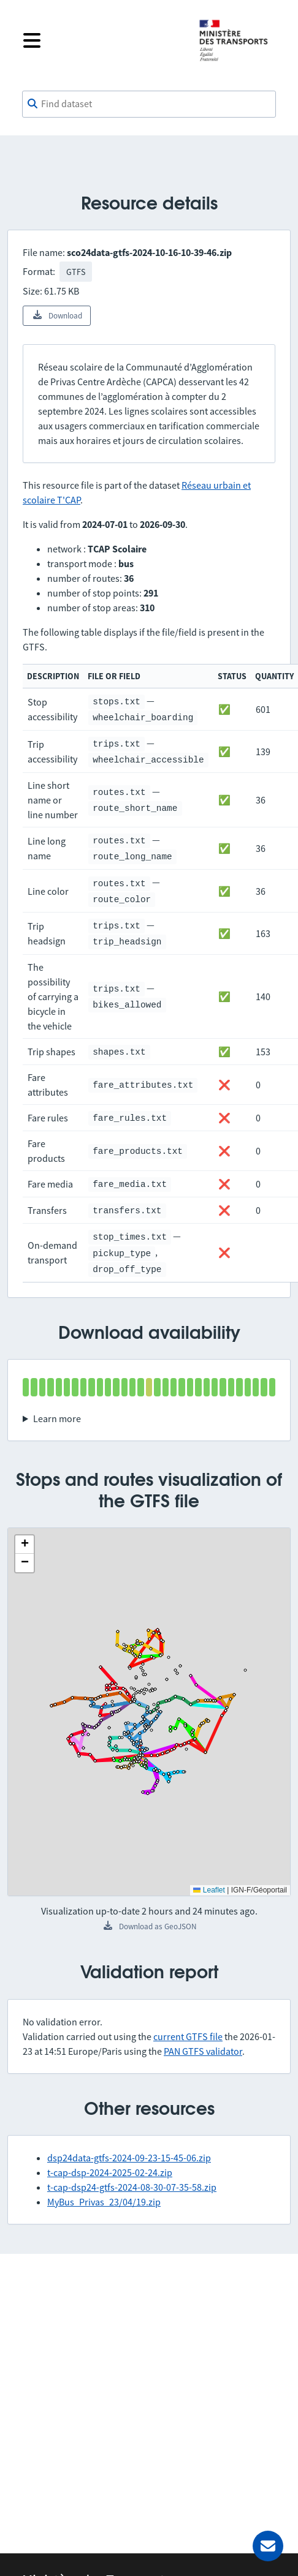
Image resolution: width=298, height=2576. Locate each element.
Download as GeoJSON (149, 1926)
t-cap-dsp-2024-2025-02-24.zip (109, 2172)
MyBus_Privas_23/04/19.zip (104, 2202)
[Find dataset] (148, 104)
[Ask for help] (268, 2546)
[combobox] (148, 104)
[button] (24, 1544)
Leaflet (208, 1890)
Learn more (57, 1418)
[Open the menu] (101, 40)
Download (56, 315)
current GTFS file (188, 2036)
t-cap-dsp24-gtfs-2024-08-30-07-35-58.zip (131, 2187)
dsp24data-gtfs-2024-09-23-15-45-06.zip (129, 2158)
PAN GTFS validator (203, 2051)
